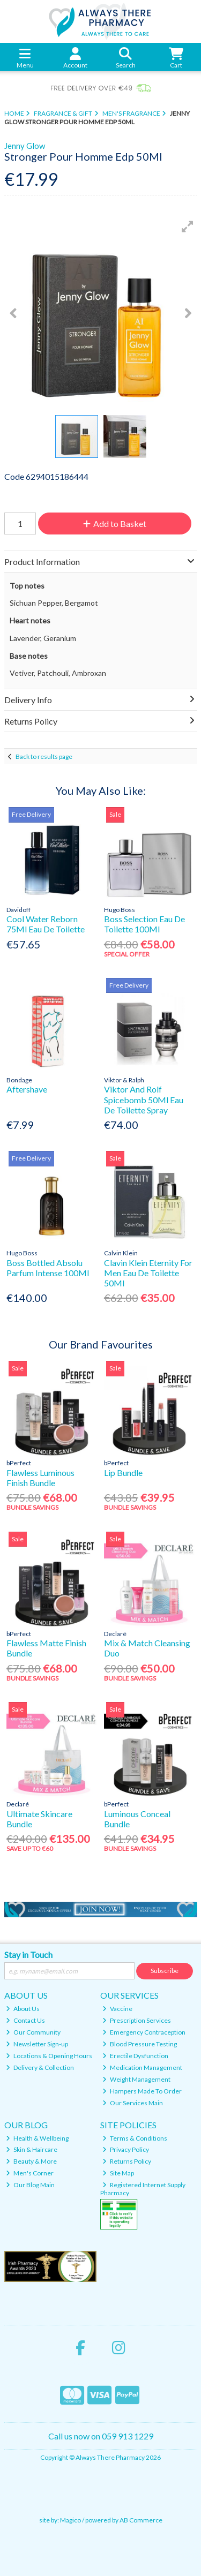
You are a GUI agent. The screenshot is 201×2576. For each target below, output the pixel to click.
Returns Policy (126, 2161)
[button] (187, 226)
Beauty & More (31, 2161)
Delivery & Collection (40, 2067)
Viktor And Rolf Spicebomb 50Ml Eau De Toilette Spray (143, 1099)
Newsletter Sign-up (37, 2044)
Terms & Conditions (134, 2138)
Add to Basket (114, 523)
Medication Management (142, 2067)
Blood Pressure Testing (139, 2044)
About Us (23, 2009)
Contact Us (25, 2020)
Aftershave (26, 1089)
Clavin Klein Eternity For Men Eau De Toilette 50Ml (148, 1272)
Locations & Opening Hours (49, 2056)
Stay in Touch (28, 1954)
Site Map (118, 2173)
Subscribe (164, 1971)
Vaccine (117, 2009)
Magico (70, 2520)
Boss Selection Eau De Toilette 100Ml (144, 924)
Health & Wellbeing (37, 2138)
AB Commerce (141, 2520)
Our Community (33, 2032)
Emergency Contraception (143, 2032)
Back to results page (44, 756)
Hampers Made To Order (142, 2091)
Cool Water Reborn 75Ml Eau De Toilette (45, 924)
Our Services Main (132, 2103)
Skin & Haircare (31, 2149)
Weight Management (136, 2079)
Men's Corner (30, 2173)
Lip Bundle (123, 1472)
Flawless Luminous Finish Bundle (40, 1477)
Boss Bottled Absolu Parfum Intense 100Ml (47, 1267)
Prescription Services (136, 2020)
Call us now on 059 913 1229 (100, 2436)
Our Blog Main (30, 2185)
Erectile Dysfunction (135, 2056)
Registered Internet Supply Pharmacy (142, 2188)
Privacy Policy (125, 2149)
